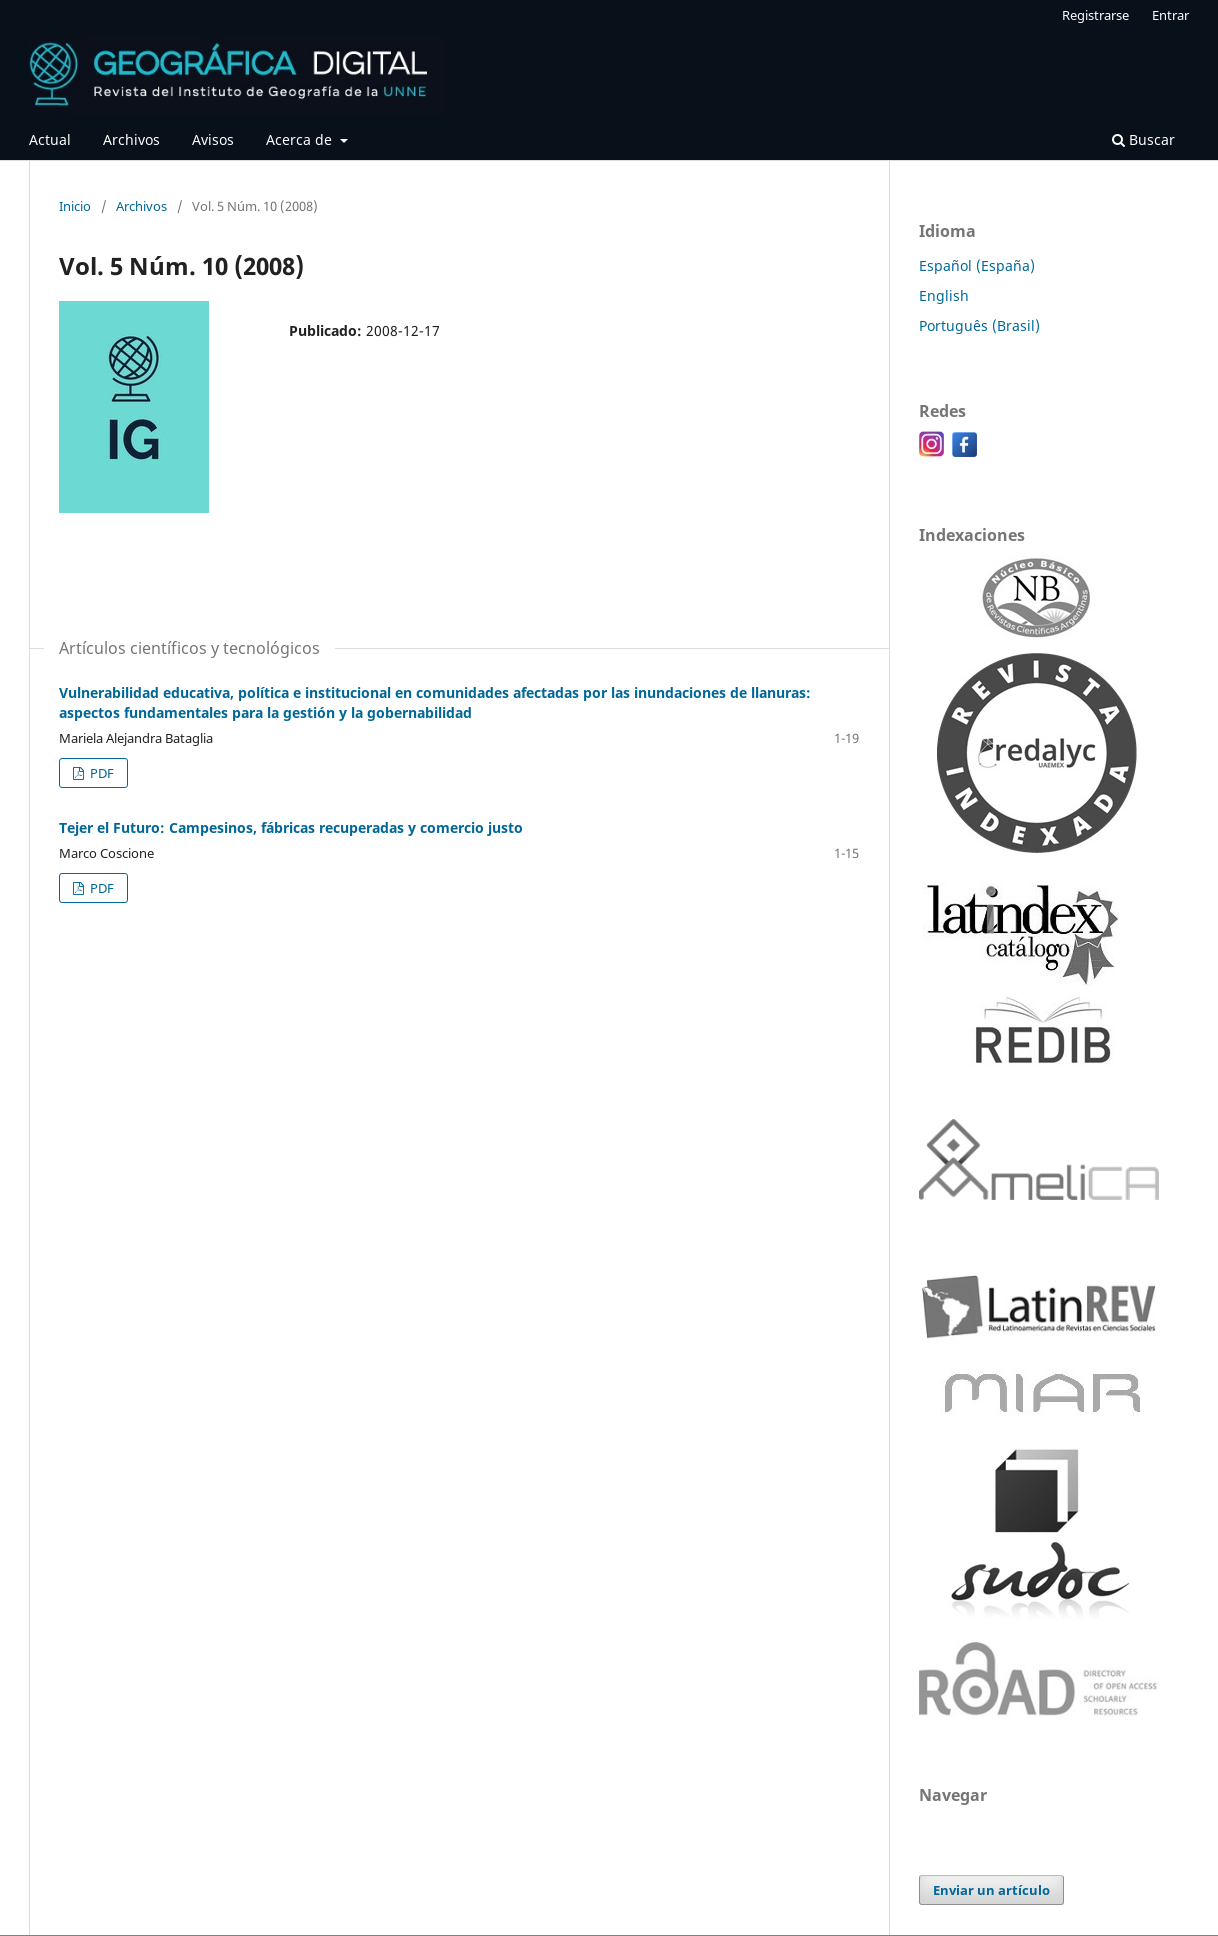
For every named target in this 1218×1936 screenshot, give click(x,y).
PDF (100, 773)
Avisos (213, 139)
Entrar (1170, 15)
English (944, 295)
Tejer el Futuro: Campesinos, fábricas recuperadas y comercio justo (291, 827)
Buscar (1143, 139)
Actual (50, 139)
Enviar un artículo (991, 1890)
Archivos (131, 139)
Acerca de (301, 139)
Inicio (75, 206)
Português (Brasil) (979, 325)
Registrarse (1095, 15)
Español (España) (977, 265)
